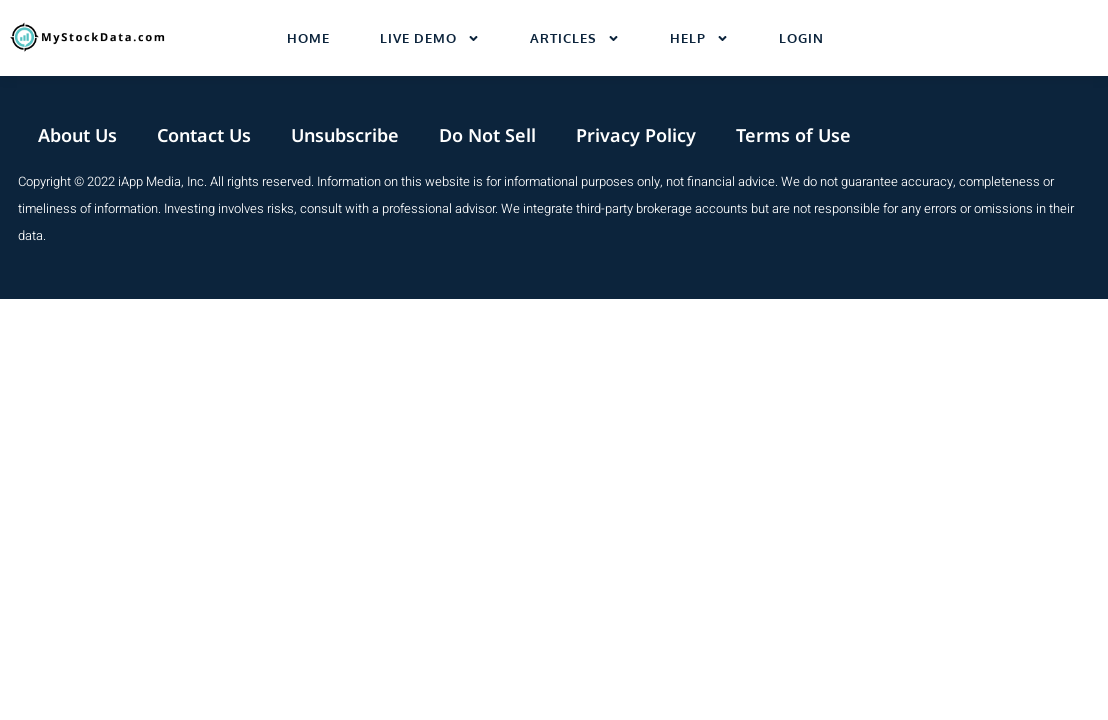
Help (699, 38)
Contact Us (204, 135)
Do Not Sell (487, 135)
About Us (77, 135)
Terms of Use (793, 135)
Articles (575, 38)
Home (308, 38)
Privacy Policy (636, 135)
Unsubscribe (345, 135)
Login (801, 38)
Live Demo (430, 38)
